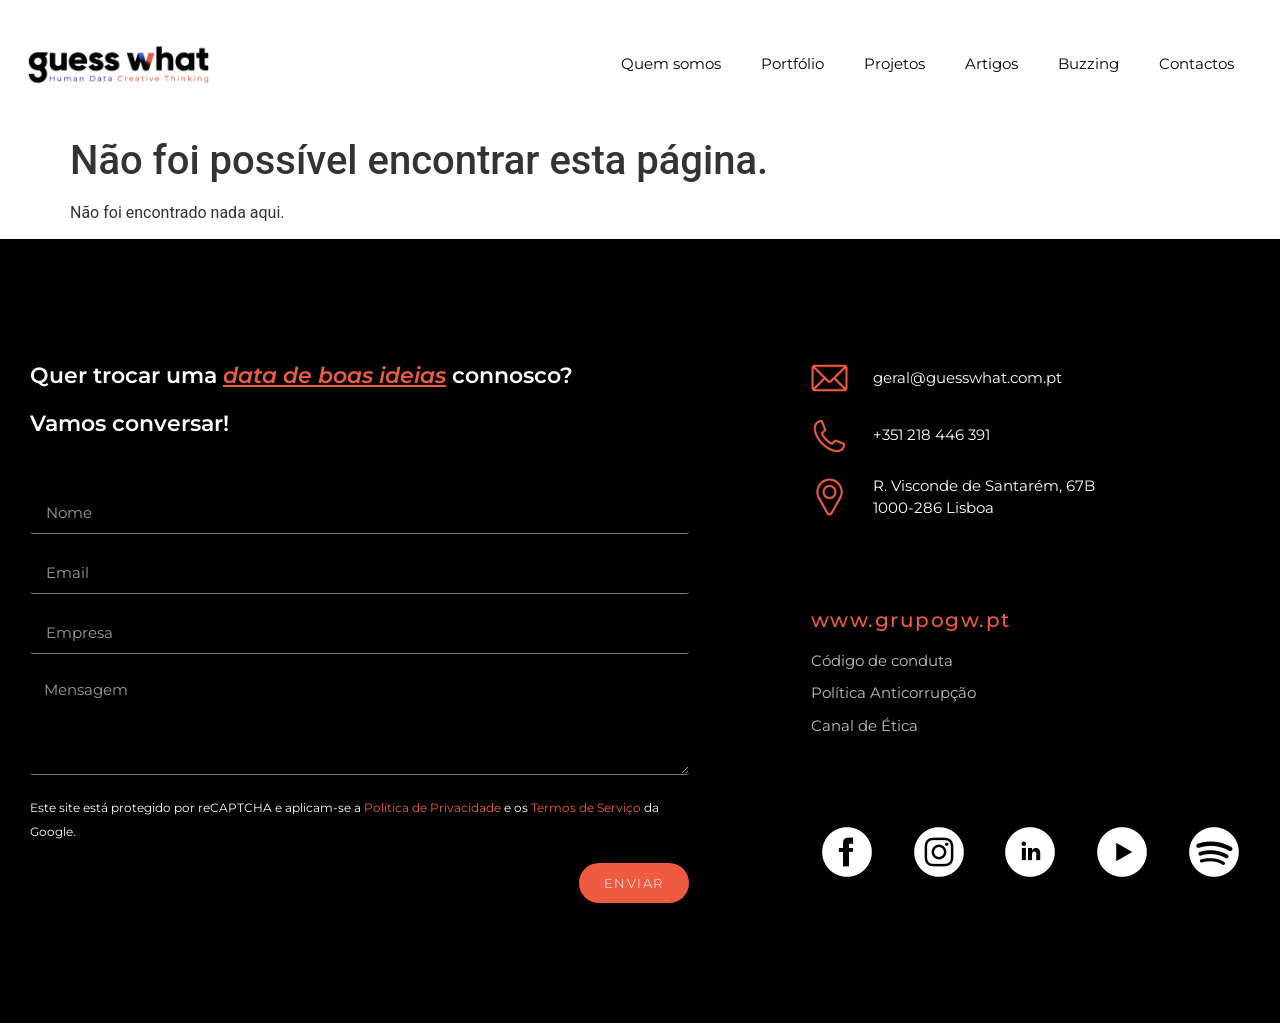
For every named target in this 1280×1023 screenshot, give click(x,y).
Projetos (894, 63)
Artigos (991, 63)
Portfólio (792, 63)
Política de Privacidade (432, 807)
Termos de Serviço (586, 807)
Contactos (1196, 63)
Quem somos (671, 63)
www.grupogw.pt (911, 620)
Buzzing (1088, 63)
